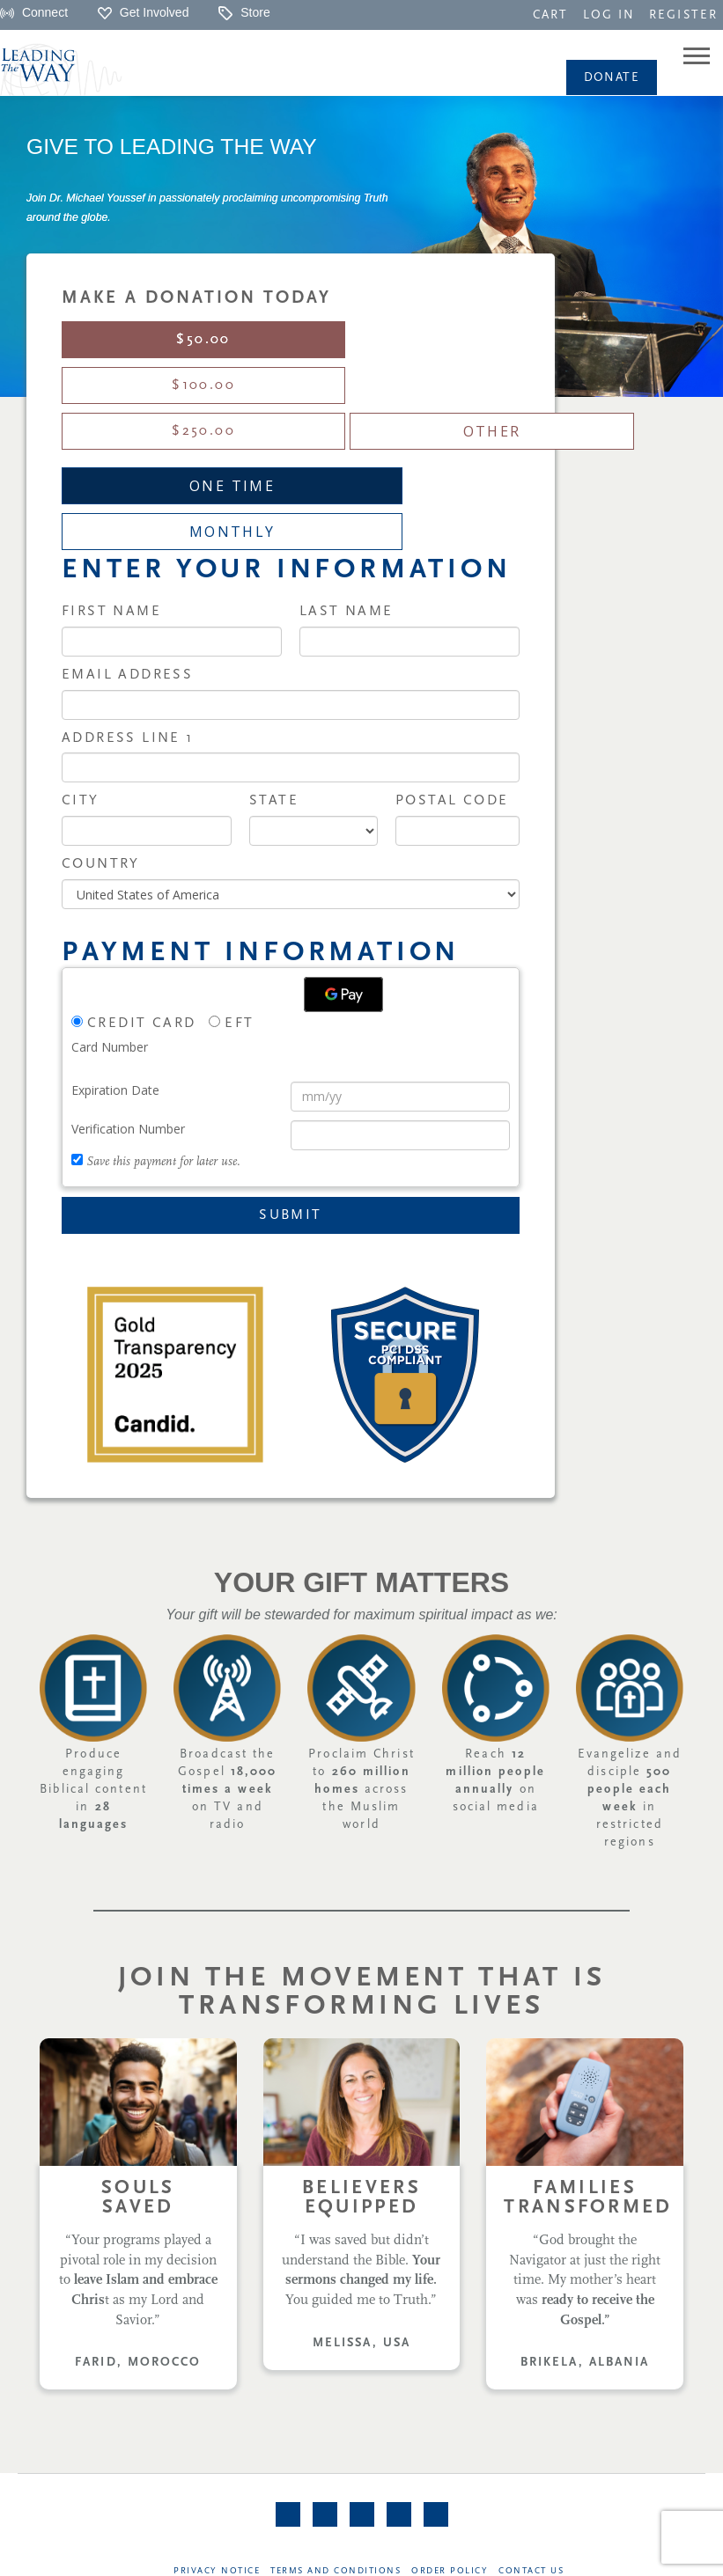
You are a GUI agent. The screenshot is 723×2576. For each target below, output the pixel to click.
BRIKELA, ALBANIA (585, 2225)
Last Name (346, 474)
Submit (290, 1078)
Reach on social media (495, 1644)
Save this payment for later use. (163, 1024)
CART (550, 15)
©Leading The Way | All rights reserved (364, 2554)
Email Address (127, 538)
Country (101, 727)
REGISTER (683, 15)
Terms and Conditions (335, 2435)
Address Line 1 (128, 601)
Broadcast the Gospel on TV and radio (227, 1652)
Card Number (109, 909)
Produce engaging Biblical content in (93, 1652)
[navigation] (550, 14)
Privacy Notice (216, 2435)
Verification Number (128, 991)
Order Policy (450, 2435)
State (274, 664)
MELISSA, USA (361, 2206)
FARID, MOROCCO (138, 2225)
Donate (611, 77)
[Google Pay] (343, 857)
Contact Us (532, 2435)
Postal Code (451, 664)
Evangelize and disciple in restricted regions (630, 1661)
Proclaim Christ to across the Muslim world (361, 1652)
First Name (111, 474)
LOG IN (609, 15)
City (81, 664)
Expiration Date (115, 952)
